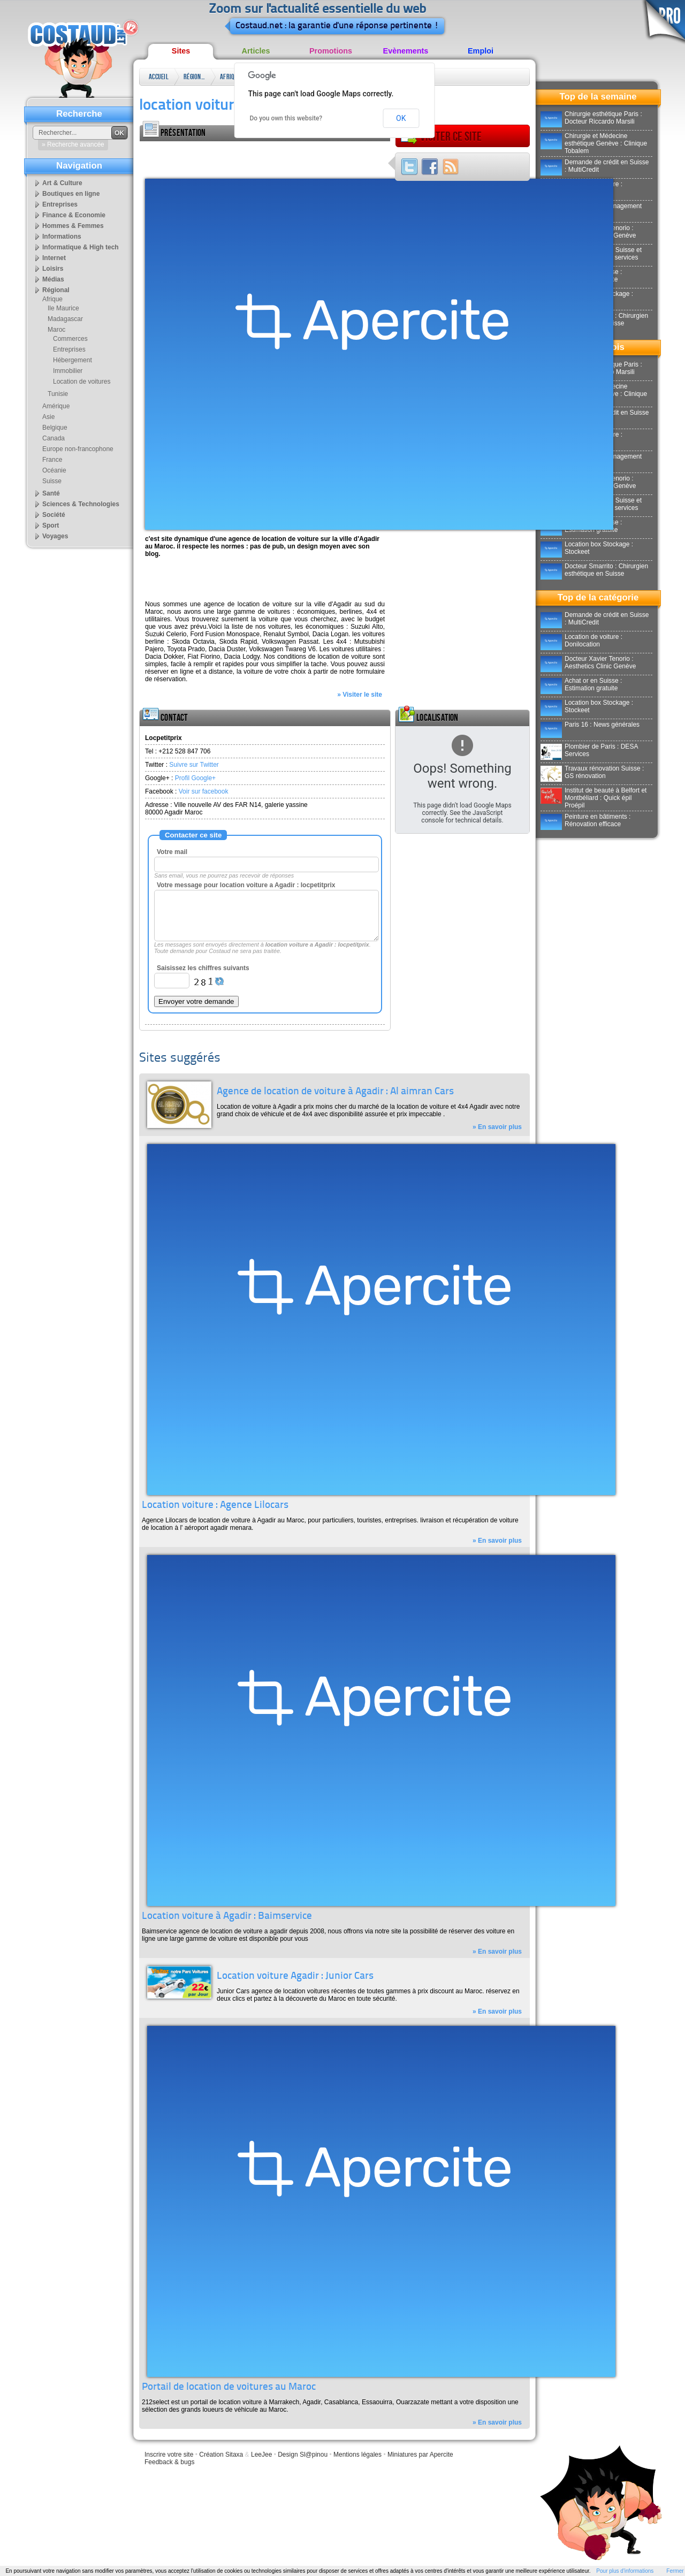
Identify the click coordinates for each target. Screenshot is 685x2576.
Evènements (406, 51)
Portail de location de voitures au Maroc (229, 2387)
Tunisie (58, 394)
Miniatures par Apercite (420, 2454)
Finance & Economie (73, 215)
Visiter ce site (441, 136)
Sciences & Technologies (80, 504)
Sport (50, 525)
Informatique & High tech (80, 247)
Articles (256, 51)
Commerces (70, 338)
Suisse (52, 481)
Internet (54, 258)
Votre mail (172, 852)
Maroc (56, 329)
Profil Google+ (195, 778)
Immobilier (67, 371)
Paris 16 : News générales (590, 724)
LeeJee (261, 2454)
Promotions (330, 51)
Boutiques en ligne (71, 193)
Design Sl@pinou (303, 2454)
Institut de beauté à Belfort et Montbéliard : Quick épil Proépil (593, 798)
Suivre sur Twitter (193, 764)
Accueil (159, 76)
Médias (53, 279)
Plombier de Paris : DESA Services (589, 750)
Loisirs (52, 268)
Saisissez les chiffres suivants (203, 968)
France (52, 459)
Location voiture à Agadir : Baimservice (227, 1916)
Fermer (674, 2571)
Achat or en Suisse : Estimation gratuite (581, 684)
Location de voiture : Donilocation (581, 640)
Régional (194, 76)
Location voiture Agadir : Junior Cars (295, 1976)
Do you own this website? (286, 118)
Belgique (54, 427)
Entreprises (60, 204)
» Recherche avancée (73, 144)
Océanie (54, 470)
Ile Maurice (63, 308)
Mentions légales (357, 2454)
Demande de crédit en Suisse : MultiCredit (595, 165)
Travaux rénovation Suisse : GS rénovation (592, 772)
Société (53, 515)
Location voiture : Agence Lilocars (215, 1505)
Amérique (56, 406)
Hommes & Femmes (73, 226)
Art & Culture (62, 183)
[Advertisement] (265, 157)
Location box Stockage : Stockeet (587, 547)
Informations (61, 236)
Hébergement (72, 360)
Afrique (230, 76)
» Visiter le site (359, 694)
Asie (48, 417)
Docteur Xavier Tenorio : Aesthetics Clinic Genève (588, 662)
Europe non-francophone (77, 449)
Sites (181, 51)
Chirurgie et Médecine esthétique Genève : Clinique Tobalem (594, 143)
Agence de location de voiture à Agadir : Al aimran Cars (335, 1092)
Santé (51, 493)
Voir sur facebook (204, 791)
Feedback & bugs (169, 2462)
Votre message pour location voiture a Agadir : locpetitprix (246, 885)
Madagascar (65, 319)
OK (401, 118)
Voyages (55, 536)
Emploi (480, 51)
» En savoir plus (497, 1127)
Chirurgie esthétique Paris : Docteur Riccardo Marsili (591, 117)
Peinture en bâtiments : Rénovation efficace (585, 820)
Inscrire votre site (168, 2454)
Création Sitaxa (221, 2454)
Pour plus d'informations (624, 2571)
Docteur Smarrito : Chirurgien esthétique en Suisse (594, 569)
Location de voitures (81, 381)
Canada (53, 438)
